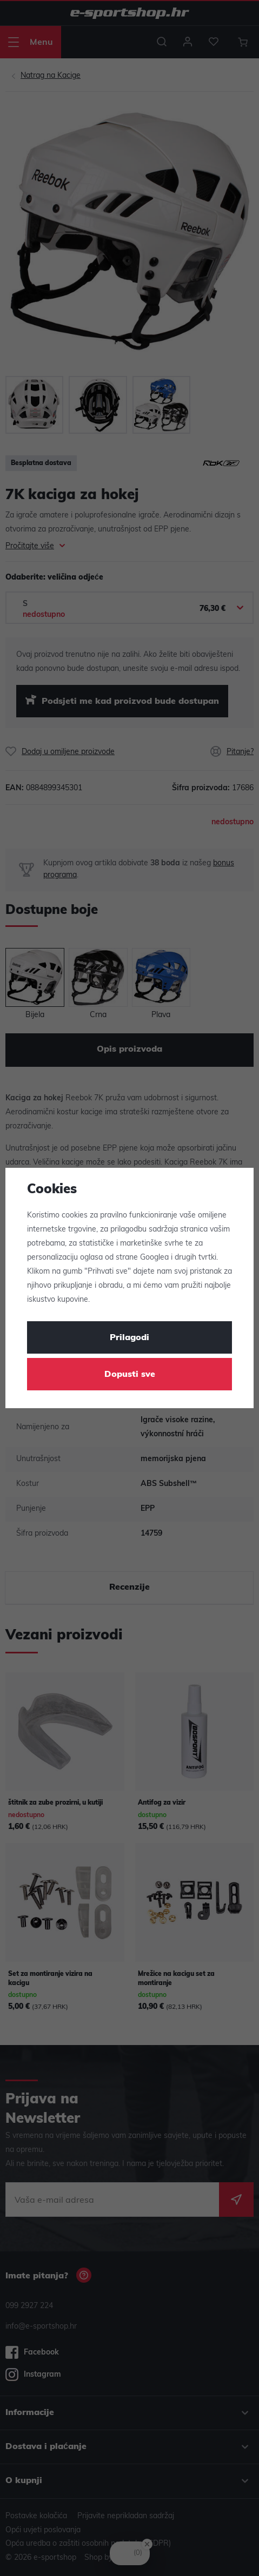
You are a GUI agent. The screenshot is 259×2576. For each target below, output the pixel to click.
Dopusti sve (129, 1374)
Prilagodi (129, 1338)
